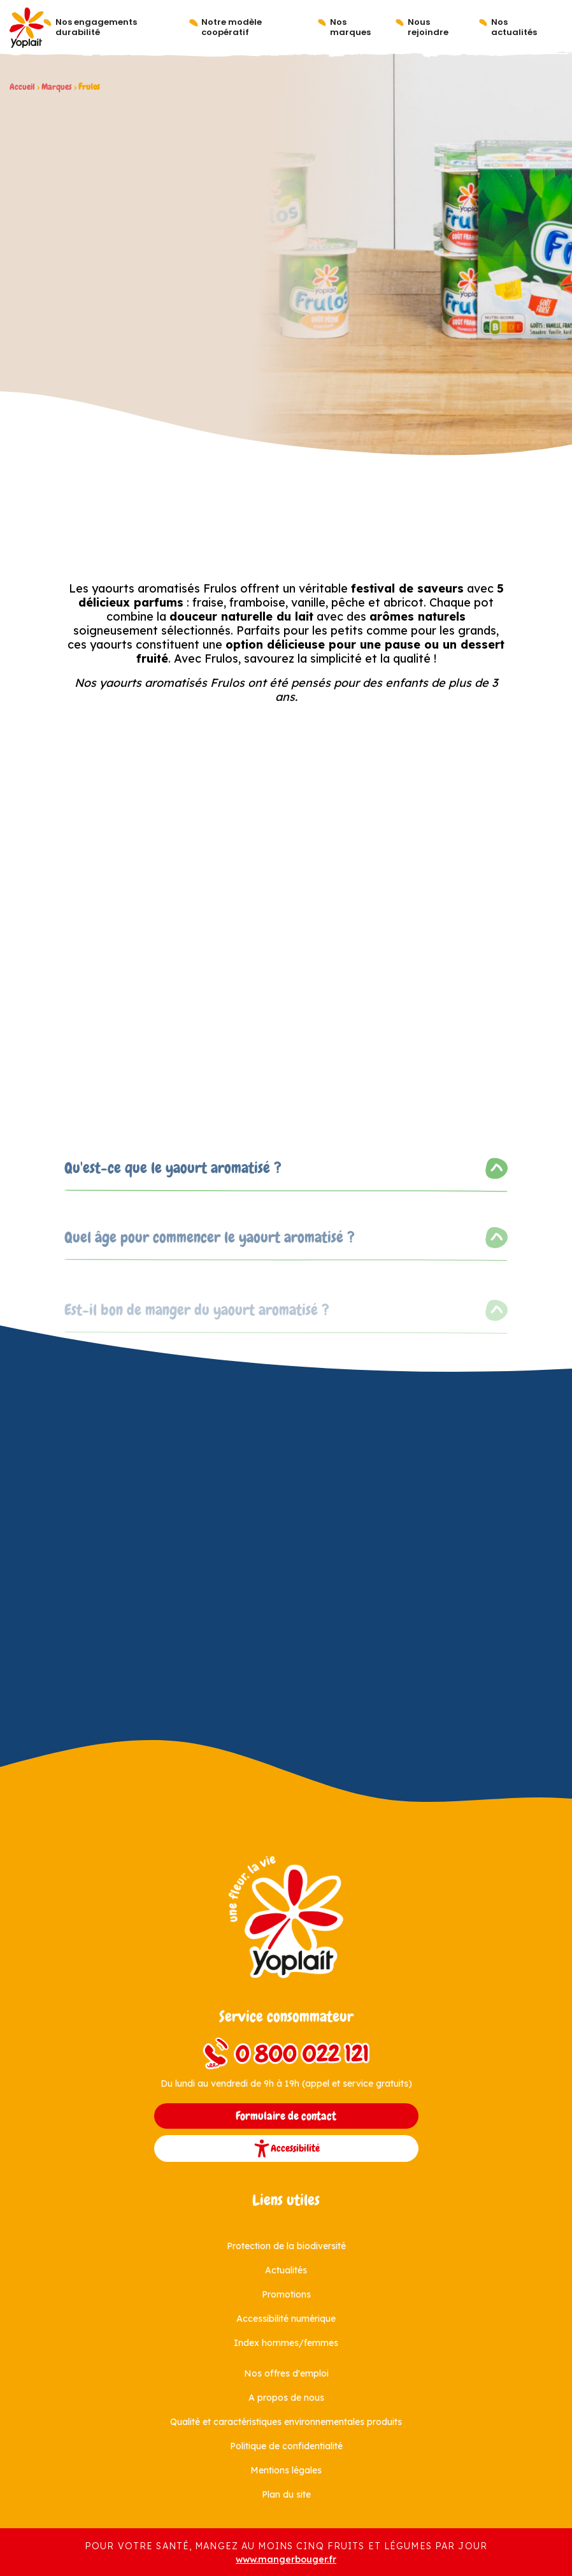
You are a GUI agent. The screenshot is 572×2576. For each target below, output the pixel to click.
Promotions (286, 2294)
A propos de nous (286, 2397)
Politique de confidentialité (286, 2446)
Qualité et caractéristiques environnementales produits (286, 2422)
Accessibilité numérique (286, 2318)
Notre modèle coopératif (231, 27)
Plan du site (286, 2494)
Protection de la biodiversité (286, 2246)
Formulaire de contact (286, 2116)
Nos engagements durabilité (96, 27)
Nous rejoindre (428, 27)
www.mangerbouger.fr (286, 2559)
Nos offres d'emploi (286, 2373)
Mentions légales (286, 2470)
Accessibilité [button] (286, 2148)
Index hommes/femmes (286, 2343)
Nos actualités (514, 27)
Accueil (22, 87)
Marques (56, 87)
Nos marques (350, 27)
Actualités (286, 2270)
